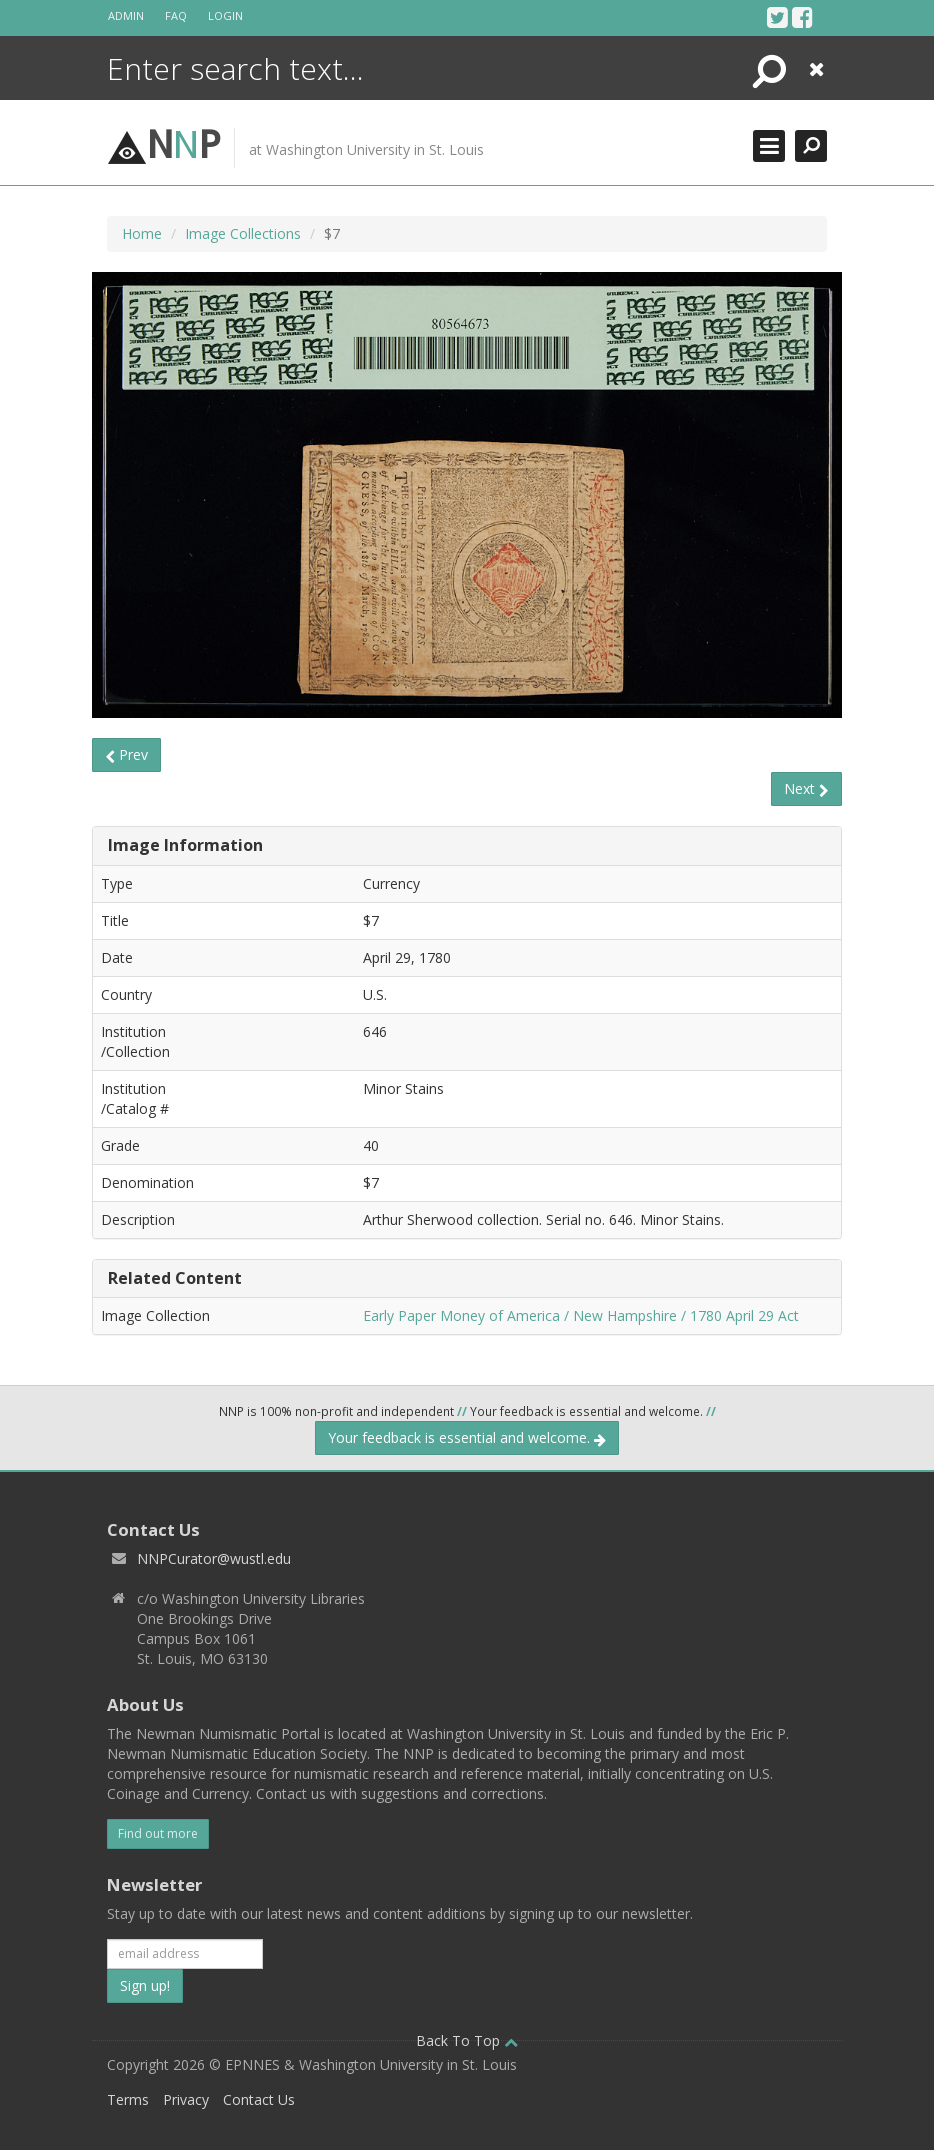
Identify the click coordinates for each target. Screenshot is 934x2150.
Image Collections (243, 233)
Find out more (158, 1833)
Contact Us (259, 2099)
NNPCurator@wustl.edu (214, 1558)
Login (225, 15)
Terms (128, 2099)
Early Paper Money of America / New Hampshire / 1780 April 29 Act (581, 1315)
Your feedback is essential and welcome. (467, 1437)
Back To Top (467, 2040)
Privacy (186, 2099)
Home (142, 233)
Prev (126, 754)
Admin (126, 15)
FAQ (176, 15)
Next (806, 788)
